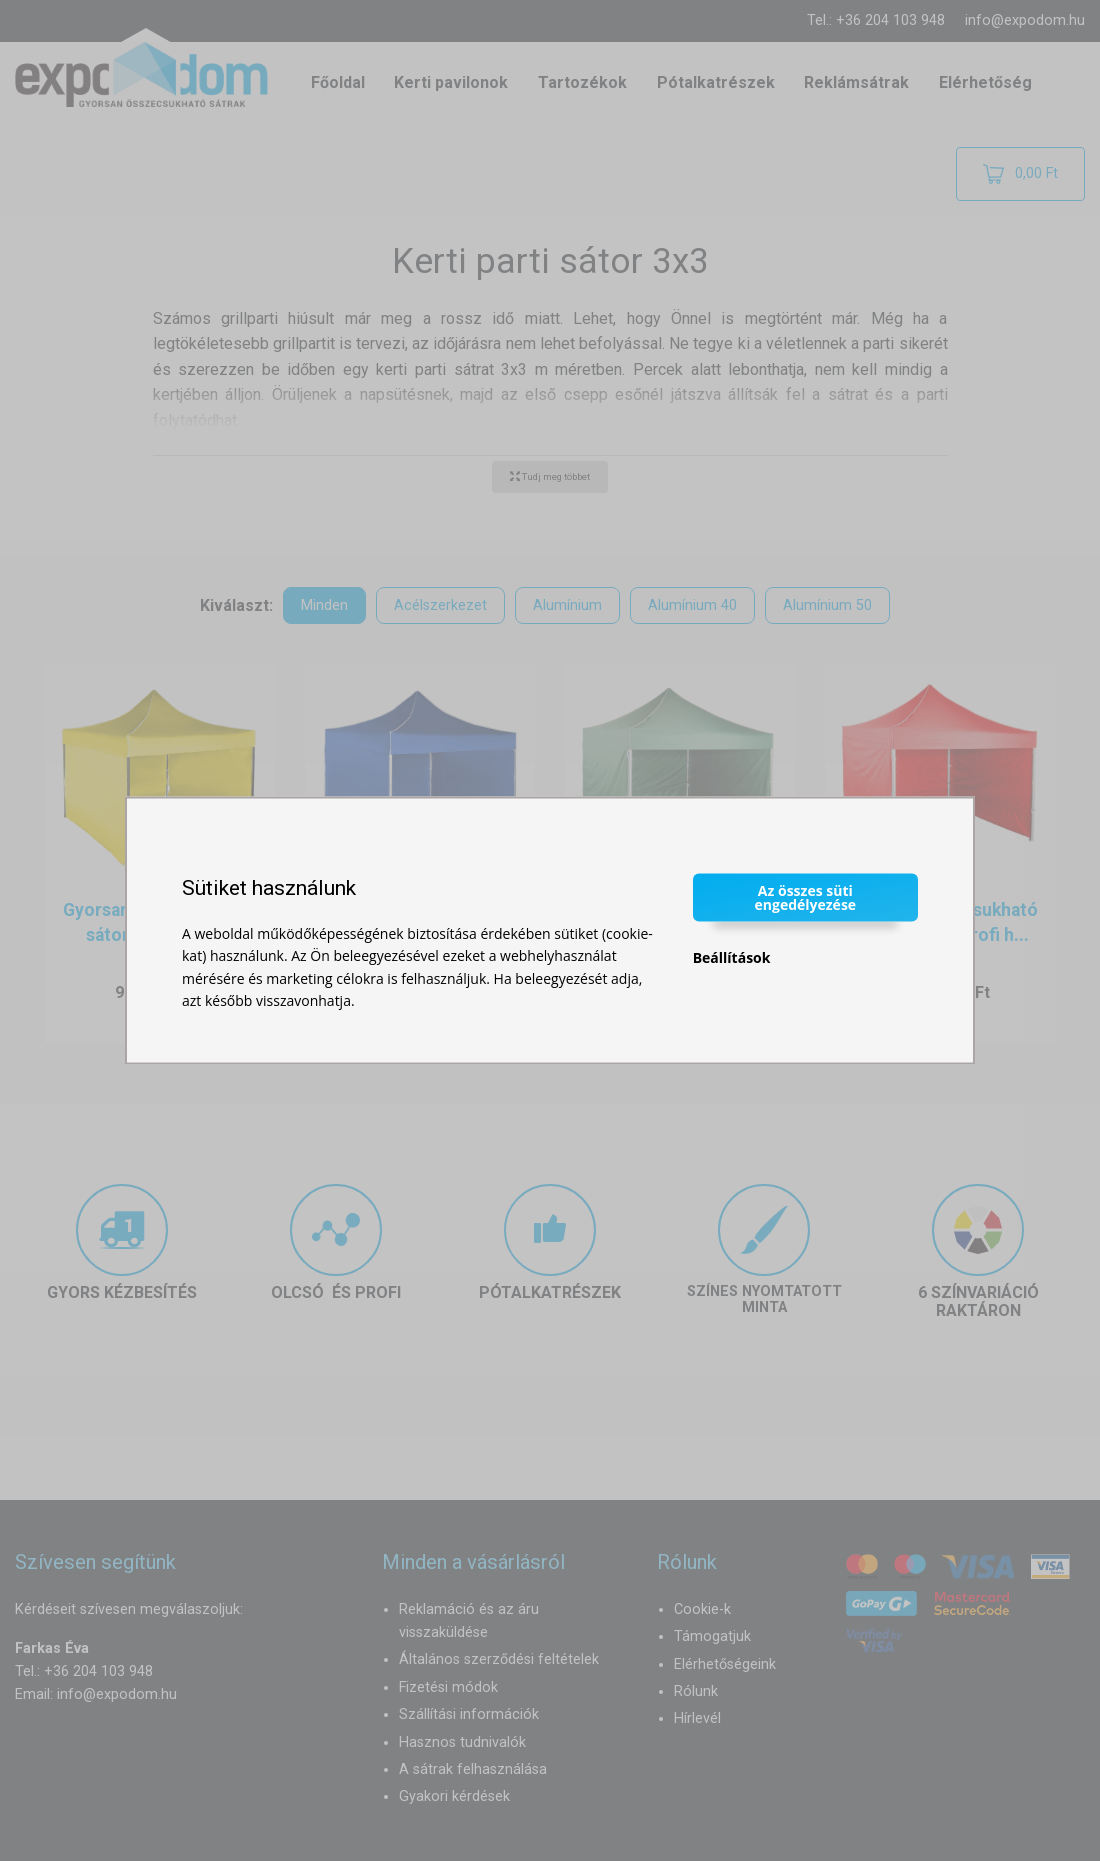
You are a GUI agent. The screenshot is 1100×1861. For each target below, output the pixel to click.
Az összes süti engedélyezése (806, 896)
